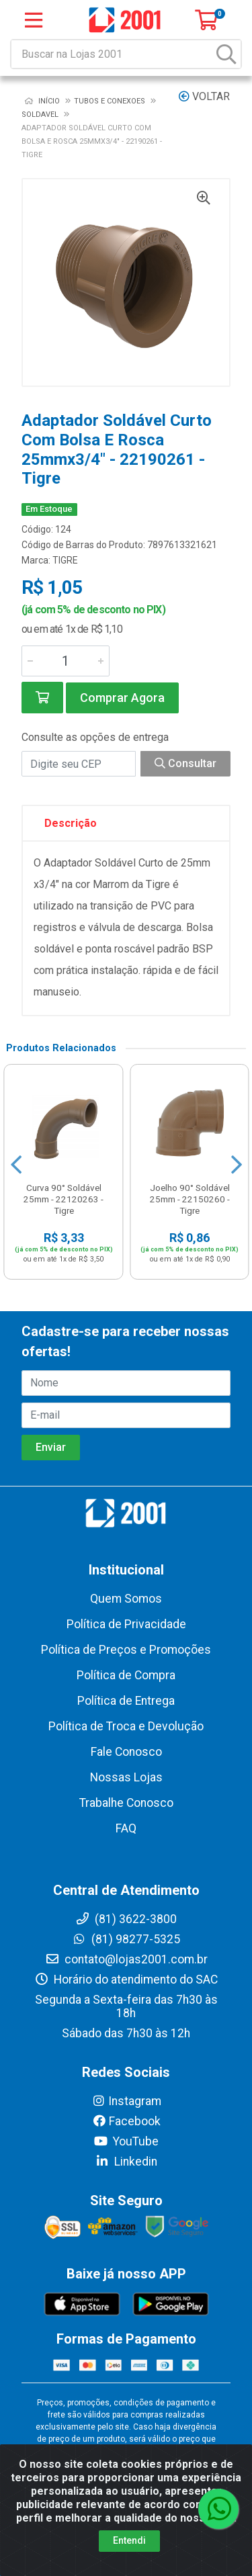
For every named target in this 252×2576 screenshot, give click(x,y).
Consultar (185, 763)
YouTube (126, 2141)
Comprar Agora (122, 698)
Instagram (126, 2101)
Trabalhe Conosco (126, 1803)
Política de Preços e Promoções (126, 1649)
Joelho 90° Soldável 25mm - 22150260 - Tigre (190, 1199)
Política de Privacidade (126, 1624)
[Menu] (34, 20)
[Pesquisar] (226, 54)
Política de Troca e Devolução (126, 1726)
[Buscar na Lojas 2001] (112, 54)
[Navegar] (16, 1165)
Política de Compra (126, 1675)
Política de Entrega (126, 1700)
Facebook (126, 2121)
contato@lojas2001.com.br (126, 1959)
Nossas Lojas (126, 1777)
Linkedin (126, 2161)
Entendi (129, 2540)
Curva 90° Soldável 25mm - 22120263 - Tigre (63, 1199)
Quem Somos (126, 1598)
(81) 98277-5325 (126, 1939)
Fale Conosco (126, 1752)
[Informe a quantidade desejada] (66, 661)
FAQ (126, 1828)
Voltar (204, 96)
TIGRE (65, 560)
